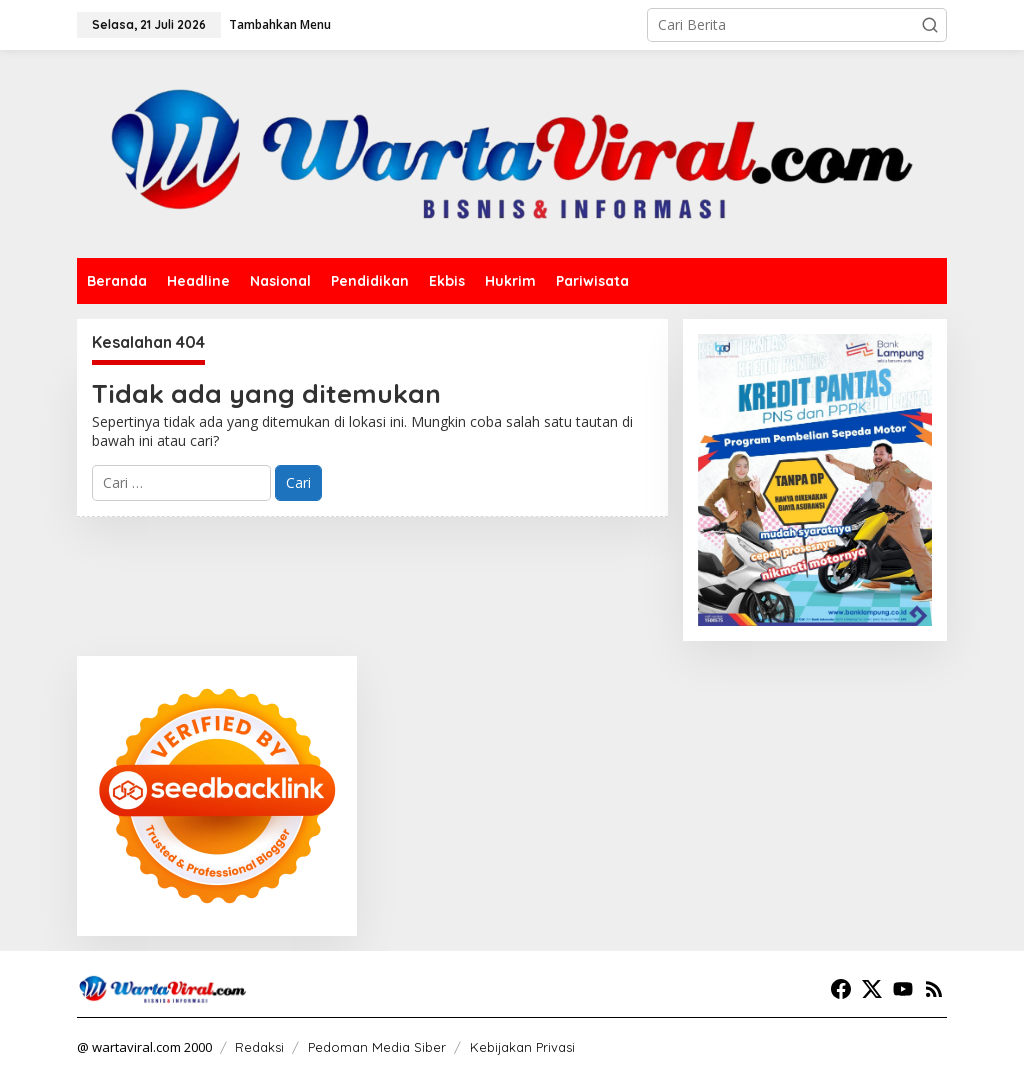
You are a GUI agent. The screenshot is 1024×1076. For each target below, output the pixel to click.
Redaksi (259, 1047)
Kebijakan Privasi (522, 1047)
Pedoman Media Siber (377, 1047)
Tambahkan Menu (280, 24)
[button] (930, 25)
